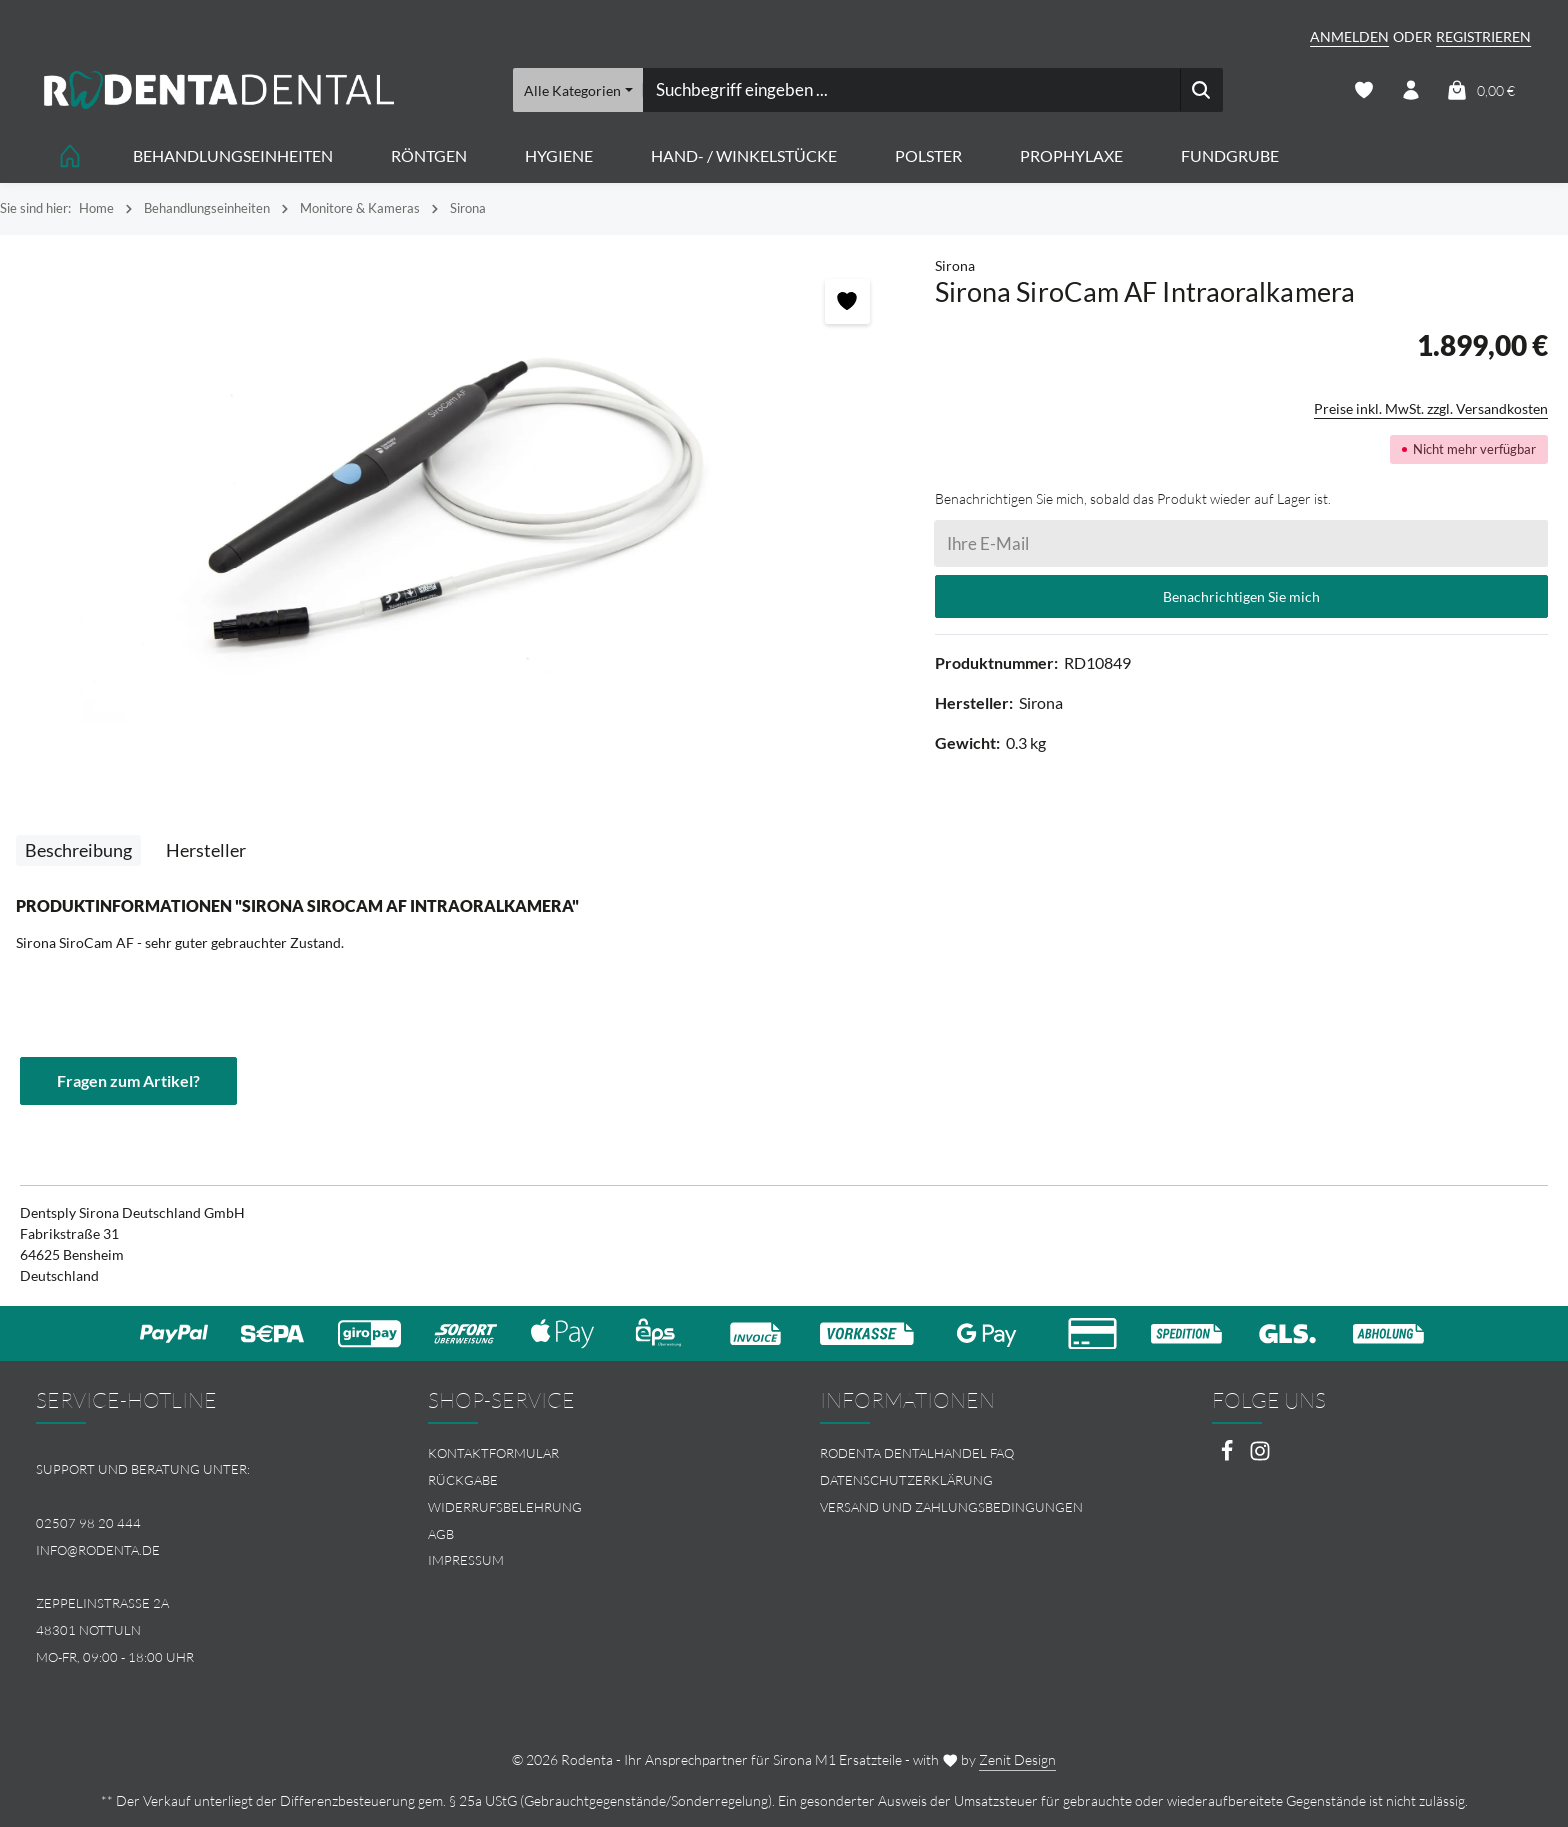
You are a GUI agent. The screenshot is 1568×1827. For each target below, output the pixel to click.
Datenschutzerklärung (906, 1480)
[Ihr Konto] (1410, 90)
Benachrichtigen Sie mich (1241, 596)
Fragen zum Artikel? (128, 1080)
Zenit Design (1017, 1759)
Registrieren (1483, 36)
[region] (457, 501)
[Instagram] (1260, 1456)
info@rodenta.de (98, 1550)
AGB (441, 1534)
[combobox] (911, 90)
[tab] (78, 850)
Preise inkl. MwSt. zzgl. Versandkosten (1431, 408)
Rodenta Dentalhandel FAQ (917, 1453)
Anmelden (1349, 36)
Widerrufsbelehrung (505, 1507)
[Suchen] (1201, 90)
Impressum (466, 1560)
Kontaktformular (493, 1453)
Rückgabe (463, 1480)
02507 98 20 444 (88, 1523)
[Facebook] (1228, 1456)
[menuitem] (588, 1453)
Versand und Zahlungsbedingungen (951, 1507)
